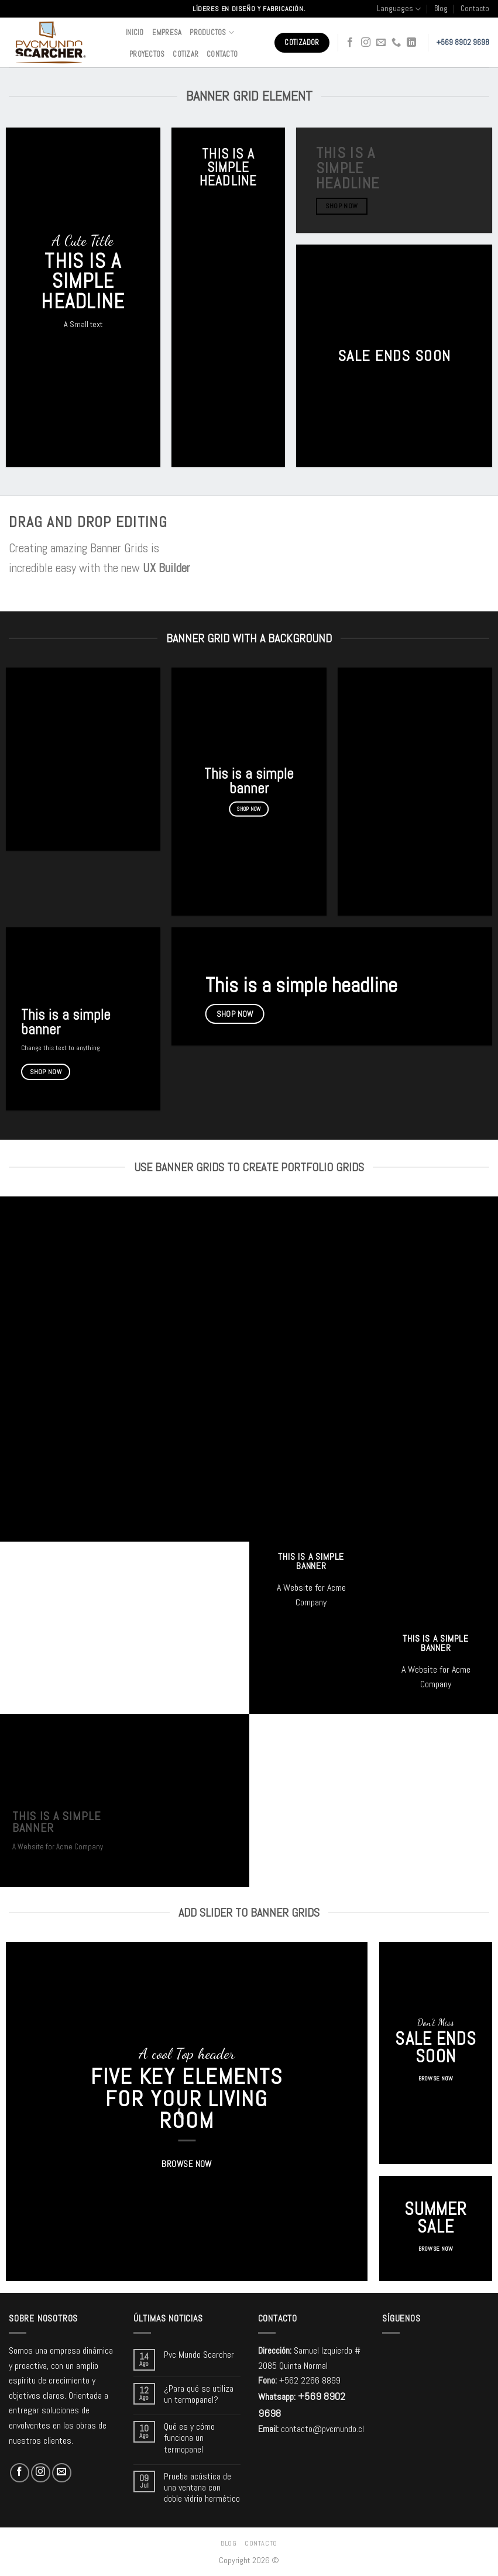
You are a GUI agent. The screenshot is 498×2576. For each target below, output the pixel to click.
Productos (212, 32)
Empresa (167, 32)
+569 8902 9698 (463, 42)
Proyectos (146, 54)
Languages (399, 9)
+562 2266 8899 (310, 2380)
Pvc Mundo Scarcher (199, 2354)
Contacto (475, 8)
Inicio (134, 32)
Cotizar (185, 54)
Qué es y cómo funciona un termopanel (189, 2438)
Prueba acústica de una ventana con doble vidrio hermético (202, 2488)
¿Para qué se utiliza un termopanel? (198, 2394)
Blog (441, 8)
